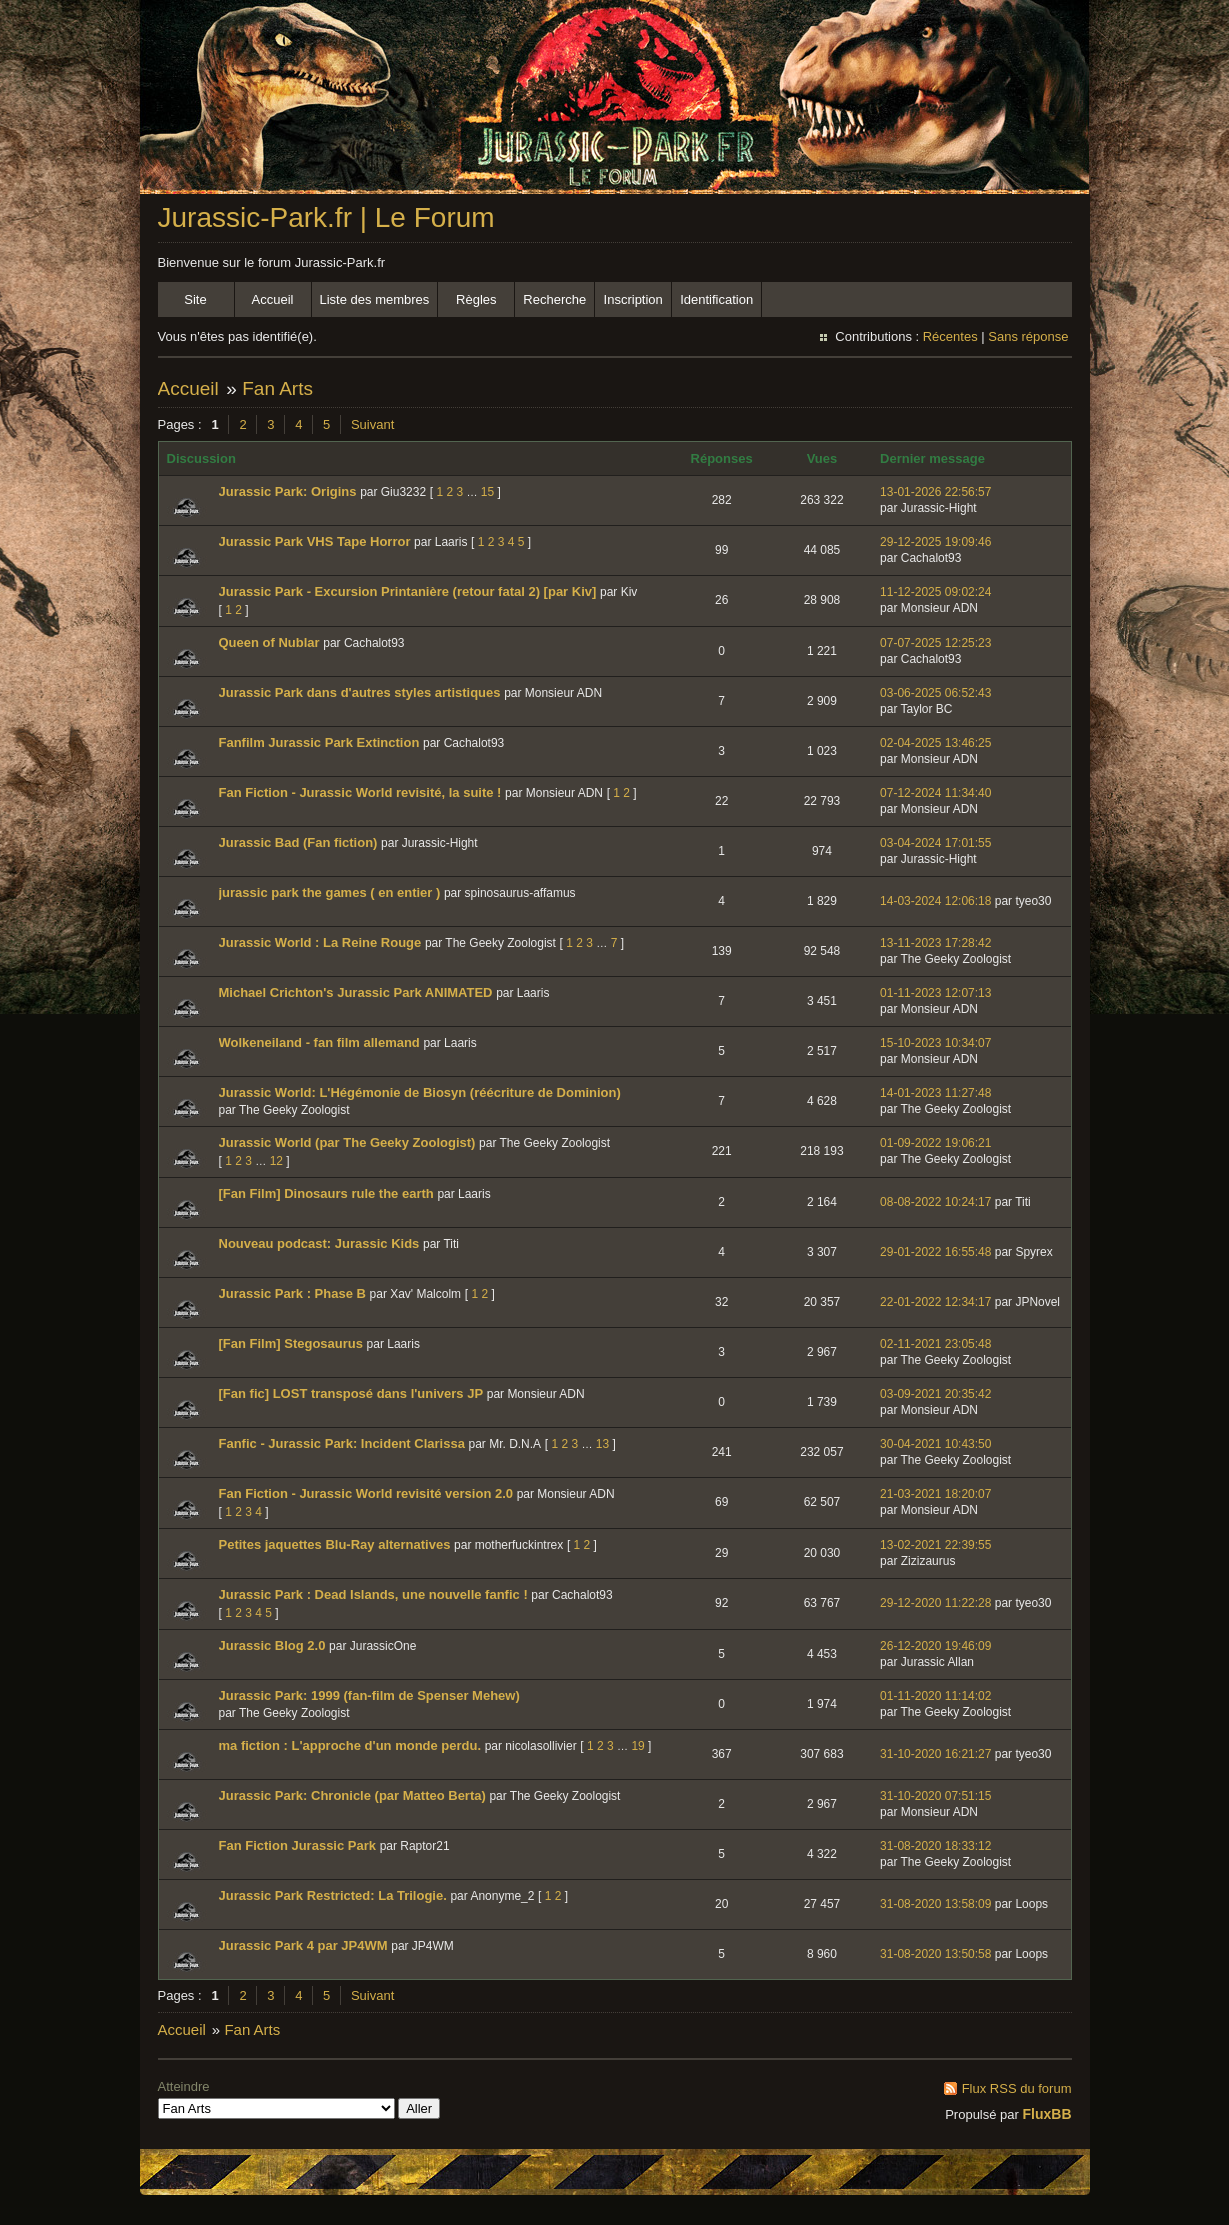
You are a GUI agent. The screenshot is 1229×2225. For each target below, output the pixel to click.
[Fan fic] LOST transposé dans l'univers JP (351, 1393)
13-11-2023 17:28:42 (935, 943)
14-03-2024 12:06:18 (935, 901)
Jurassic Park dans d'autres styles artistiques (360, 692)
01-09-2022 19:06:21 (935, 1143)
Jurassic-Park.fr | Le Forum (326, 217)
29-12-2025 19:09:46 (935, 542)
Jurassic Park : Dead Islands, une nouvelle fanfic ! (373, 1594)
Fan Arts (277, 388)
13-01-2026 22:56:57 (935, 492)
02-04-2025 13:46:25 (935, 743)
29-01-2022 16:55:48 (935, 1252)
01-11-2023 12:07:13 (935, 993)
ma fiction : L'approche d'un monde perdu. (350, 1745)
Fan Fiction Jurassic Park (298, 1845)
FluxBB (1047, 2114)
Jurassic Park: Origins (288, 491)
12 (276, 1161)
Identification (716, 299)
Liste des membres (375, 299)
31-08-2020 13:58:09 (935, 1904)
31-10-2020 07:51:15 (935, 1796)
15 (487, 492)
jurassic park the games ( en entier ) (330, 892)
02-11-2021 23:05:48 (935, 1344)
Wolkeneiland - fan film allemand (319, 1042)
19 (637, 1746)
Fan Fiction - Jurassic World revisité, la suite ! (360, 792)
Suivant (372, 424)
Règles (476, 299)
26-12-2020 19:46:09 (935, 1646)
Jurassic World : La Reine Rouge (320, 942)
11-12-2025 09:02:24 (935, 592)
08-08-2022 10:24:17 (935, 1202)
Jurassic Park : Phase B (292, 1293)
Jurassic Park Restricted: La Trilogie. (333, 1895)
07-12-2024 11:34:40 (935, 793)
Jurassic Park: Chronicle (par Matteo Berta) (352, 1795)
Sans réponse (1028, 336)
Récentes (950, 336)
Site (195, 299)
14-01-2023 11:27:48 (935, 1093)
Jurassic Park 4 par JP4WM (303, 1945)
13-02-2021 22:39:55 (935, 1545)
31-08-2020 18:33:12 (935, 1846)
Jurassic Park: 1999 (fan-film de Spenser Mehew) (369, 1695)
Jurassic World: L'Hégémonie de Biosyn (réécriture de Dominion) (420, 1092)
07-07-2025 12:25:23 (935, 643)
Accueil (273, 299)
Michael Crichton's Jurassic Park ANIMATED (356, 992)
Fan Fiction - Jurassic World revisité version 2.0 (366, 1493)
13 (602, 1444)
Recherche (554, 299)
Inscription (633, 299)
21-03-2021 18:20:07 (935, 1494)
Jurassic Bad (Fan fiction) (298, 842)
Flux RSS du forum (1017, 2088)
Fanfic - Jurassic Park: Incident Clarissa (342, 1443)
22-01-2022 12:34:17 (935, 1302)
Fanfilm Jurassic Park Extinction (319, 742)
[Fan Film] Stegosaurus (291, 1343)
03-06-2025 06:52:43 (935, 693)
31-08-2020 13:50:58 (935, 1954)
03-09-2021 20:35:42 (935, 1394)
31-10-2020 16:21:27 (935, 1754)
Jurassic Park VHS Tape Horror (315, 541)
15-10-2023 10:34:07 (935, 1043)
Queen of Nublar (269, 642)
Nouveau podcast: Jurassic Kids (319, 1243)
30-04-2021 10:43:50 (935, 1444)
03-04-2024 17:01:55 (935, 843)
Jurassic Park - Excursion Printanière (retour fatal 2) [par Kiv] (408, 591)
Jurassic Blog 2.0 (272, 1645)
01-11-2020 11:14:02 (935, 1696)
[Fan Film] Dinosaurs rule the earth (326, 1193)
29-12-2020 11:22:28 (935, 1603)
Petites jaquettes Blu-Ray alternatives (335, 1544)
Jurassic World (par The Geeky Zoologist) (347, 1142)
